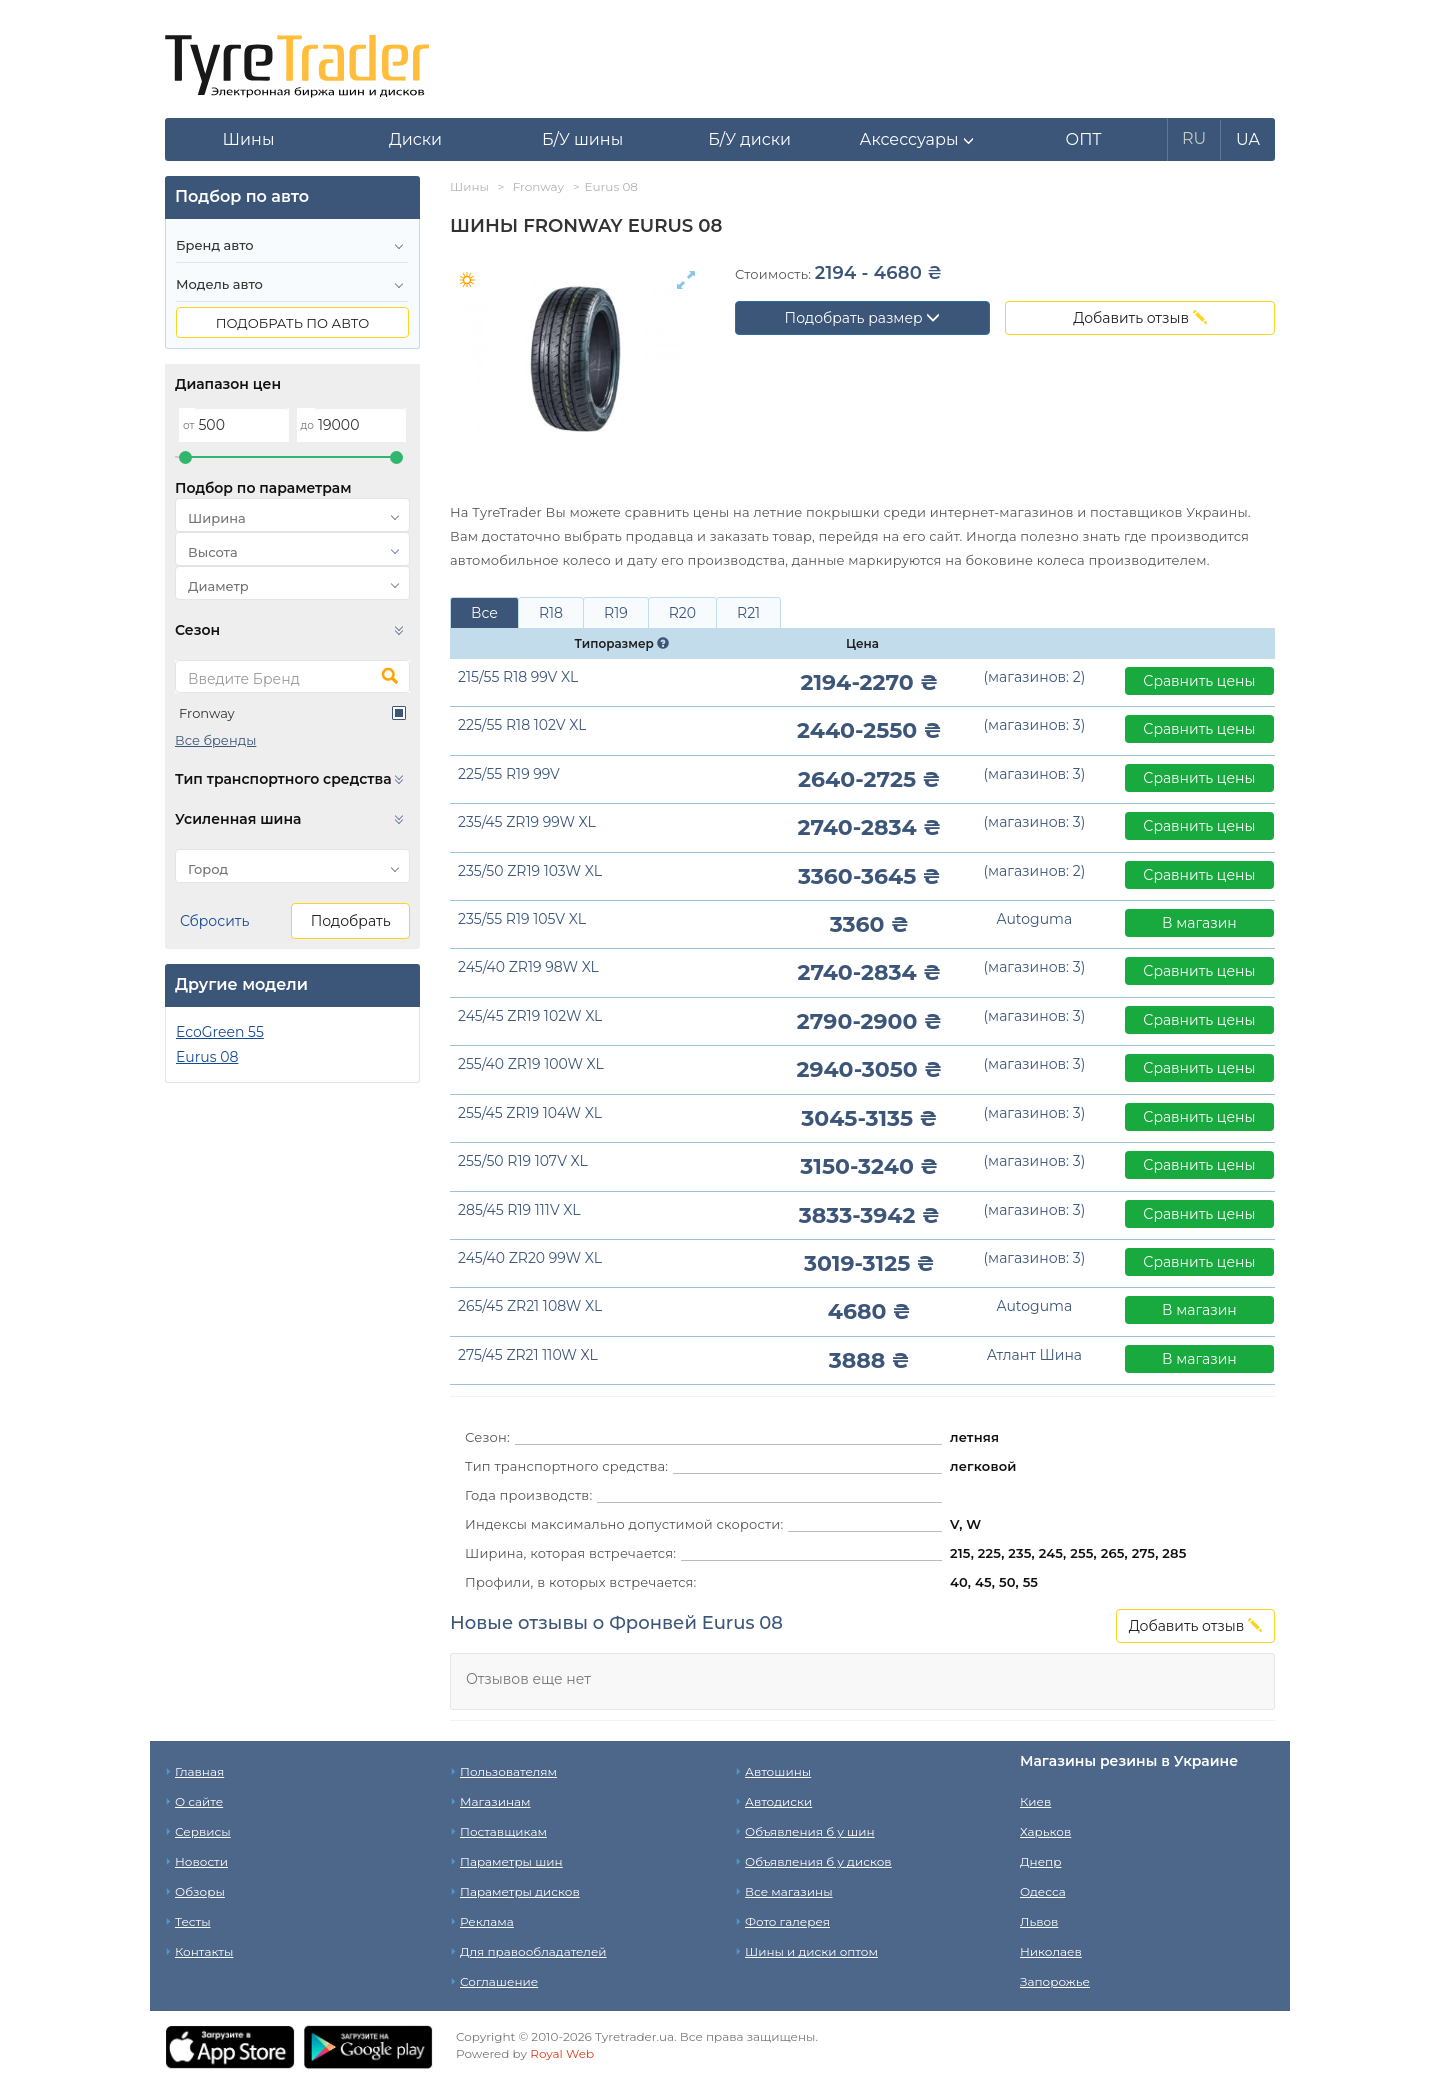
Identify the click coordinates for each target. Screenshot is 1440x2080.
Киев (1035, 1801)
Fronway (207, 713)
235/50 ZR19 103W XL (530, 871)
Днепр (1040, 1861)
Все (484, 613)
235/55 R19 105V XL (522, 919)
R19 (616, 613)
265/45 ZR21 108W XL (530, 1306)
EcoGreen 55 (220, 1032)
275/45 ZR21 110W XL (528, 1355)
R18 (551, 613)
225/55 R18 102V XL (522, 725)
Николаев (1051, 1951)
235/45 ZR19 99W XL (527, 822)
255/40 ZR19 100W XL (531, 1064)
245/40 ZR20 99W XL (530, 1258)
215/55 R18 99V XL (518, 677)
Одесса (1043, 1891)
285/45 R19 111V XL (519, 1210)
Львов (1039, 1921)
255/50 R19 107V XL (523, 1161)
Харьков (1045, 1831)
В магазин (1199, 923)
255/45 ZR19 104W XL (530, 1113)
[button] (916, 140)
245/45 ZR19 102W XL (530, 1016)
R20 (682, 613)
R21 (748, 613)
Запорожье (1055, 1981)
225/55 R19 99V (509, 774)
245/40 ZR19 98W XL (528, 967)
